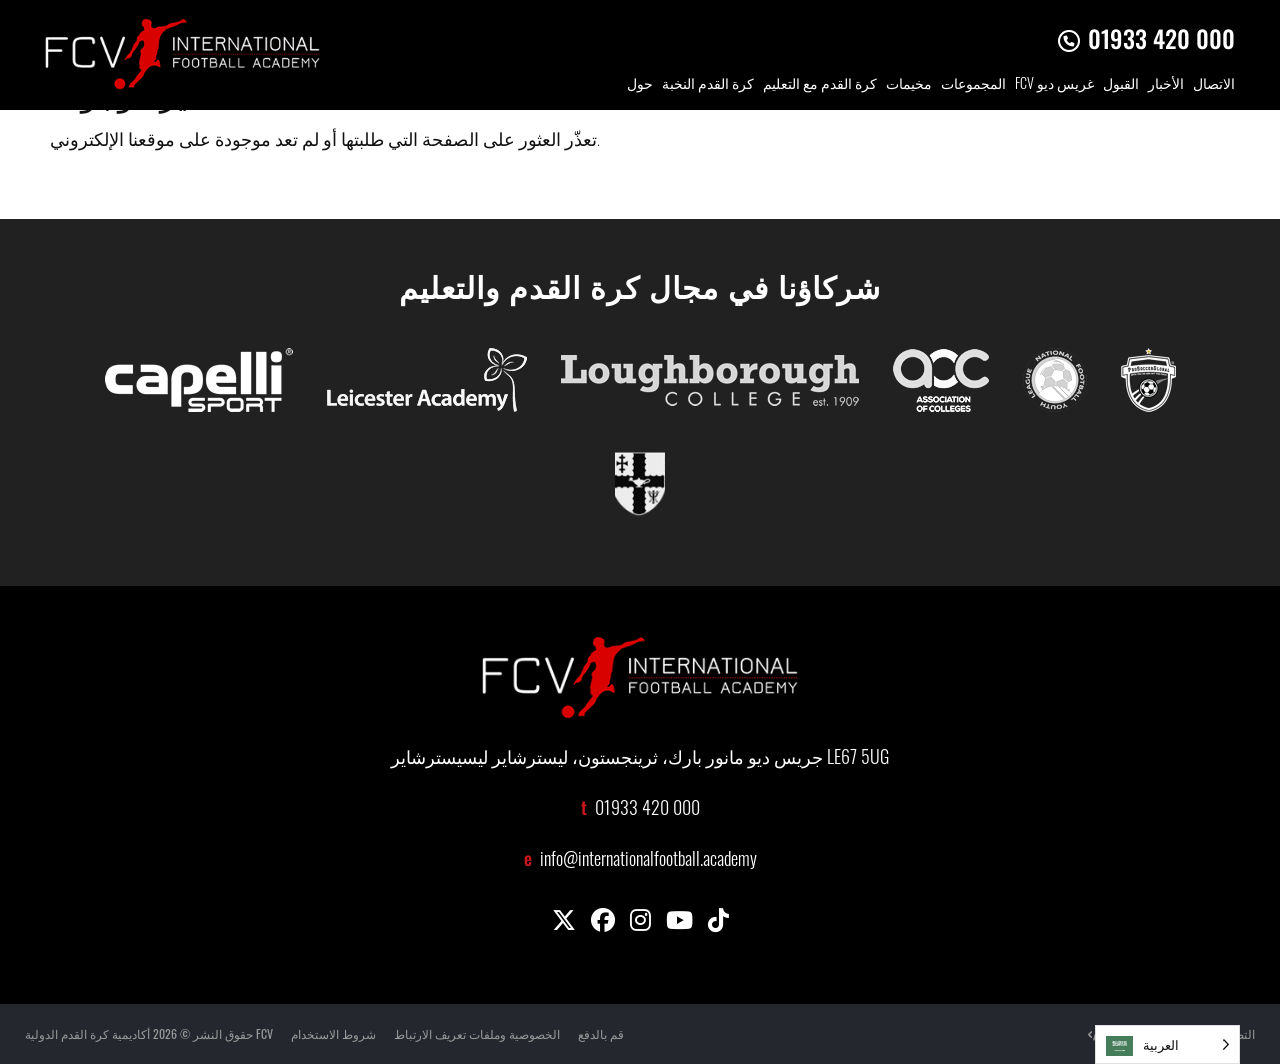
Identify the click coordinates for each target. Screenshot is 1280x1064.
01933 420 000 (1161, 38)
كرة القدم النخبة (708, 85)
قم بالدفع (601, 1033)
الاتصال (1214, 85)
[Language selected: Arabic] (1167, 1044)
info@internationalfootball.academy (648, 861)
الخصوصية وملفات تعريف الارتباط (477, 1033)
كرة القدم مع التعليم (820, 85)
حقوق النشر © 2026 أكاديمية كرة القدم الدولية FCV (149, 1033)
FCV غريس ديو (1054, 85)
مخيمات (909, 85)
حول (640, 85)
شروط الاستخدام (333, 1033)
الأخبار (1166, 85)
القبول (1121, 85)
